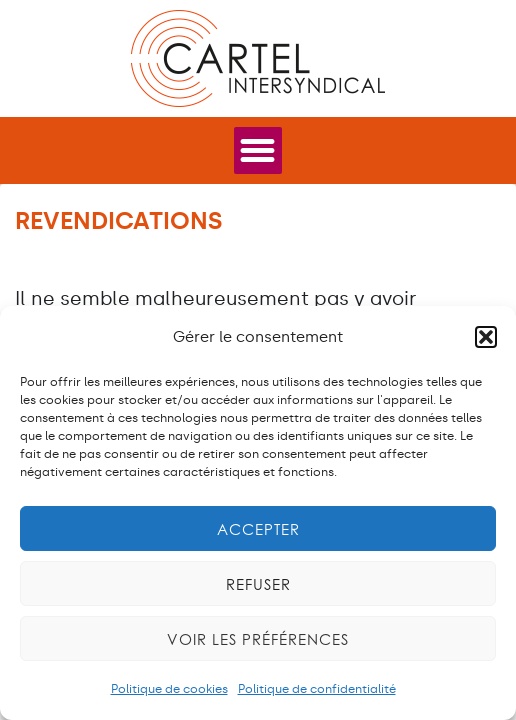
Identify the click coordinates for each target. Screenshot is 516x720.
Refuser (258, 584)
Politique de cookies (169, 689)
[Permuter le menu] (258, 150)
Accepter (258, 529)
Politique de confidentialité (317, 689)
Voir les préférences (258, 639)
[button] (486, 337)
